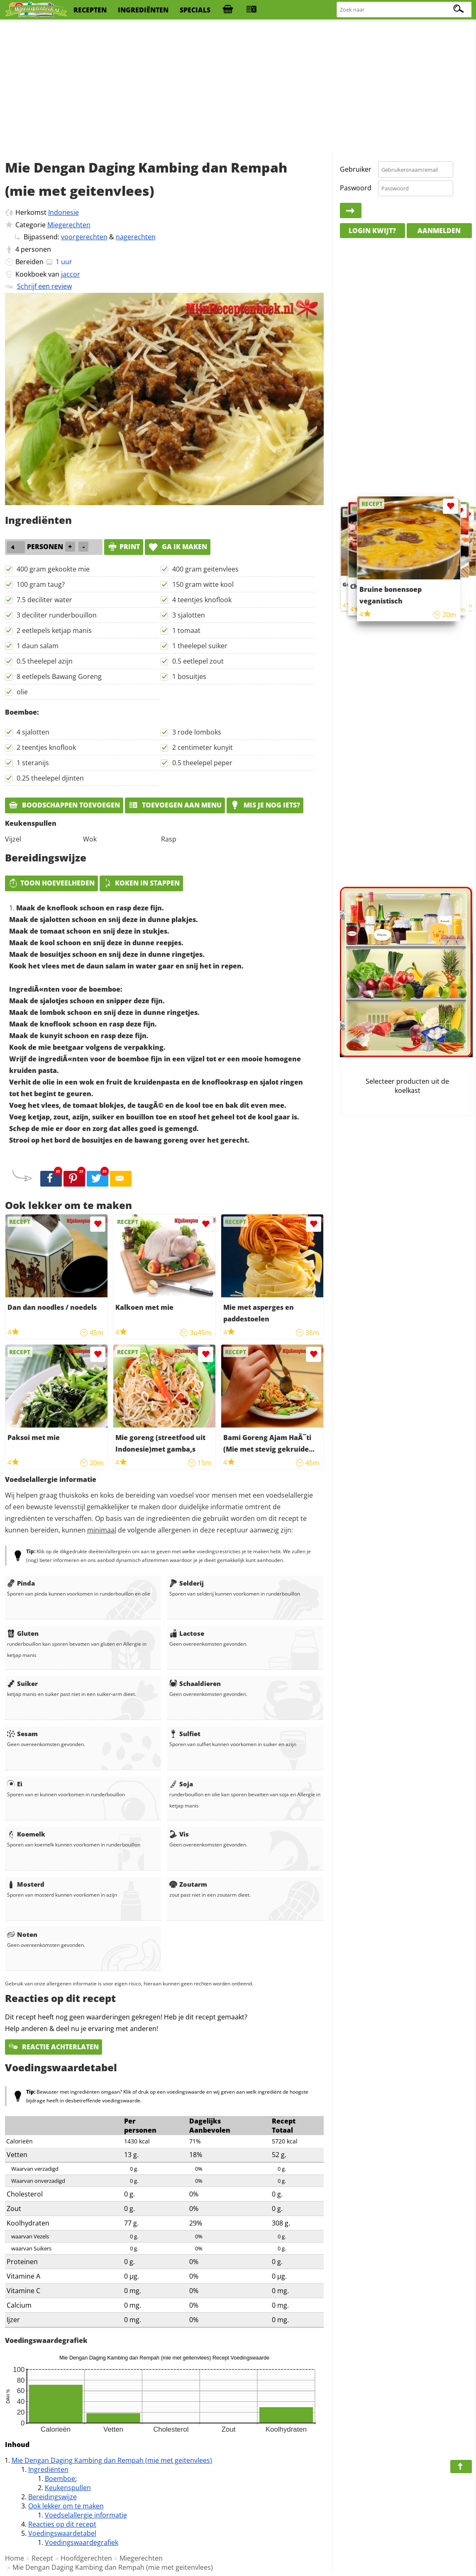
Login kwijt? (372, 230)
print (123, 546)
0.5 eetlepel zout (198, 661)
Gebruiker (355, 169)
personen (36, 249)
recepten (90, 10)
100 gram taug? (41, 584)
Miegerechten (68, 224)
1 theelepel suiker (199, 645)
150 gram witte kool (203, 584)
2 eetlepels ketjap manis (54, 630)
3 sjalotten (188, 615)
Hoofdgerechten (86, 2558)
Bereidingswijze (52, 2496)
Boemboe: (61, 2478)
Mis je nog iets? (265, 805)
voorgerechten (84, 236)
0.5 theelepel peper (202, 762)
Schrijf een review (44, 286)
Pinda (21, 1583)
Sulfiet (184, 1733)
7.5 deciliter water (44, 599)
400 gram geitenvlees (205, 569)
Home (14, 2558)
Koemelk (26, 1834)
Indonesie (63, 212)
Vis (179, 1834)
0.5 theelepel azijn (45, 661)
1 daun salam (38, 645)
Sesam (22, 1733)
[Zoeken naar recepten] (404, 10)
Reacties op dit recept (62, 2524)
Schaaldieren (195, 1683)
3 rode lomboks (196, 732)
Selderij (186, 1583)
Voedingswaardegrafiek (81, 2542)
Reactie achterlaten (53, 2046)
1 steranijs (33, 762)
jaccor (70, 274)
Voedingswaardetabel (62, 2533)
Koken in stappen (141, 883)
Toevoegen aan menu (175, 805)
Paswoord (355, 187)
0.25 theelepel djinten (50, 778)
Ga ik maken (177, 546)
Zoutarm (188, 1884)
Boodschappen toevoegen (64, 805)
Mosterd (25, 1884)
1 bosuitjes (189, 676)
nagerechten (136, 236)
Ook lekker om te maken (66, 2505)
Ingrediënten (48, 2469)
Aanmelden (439, 230)
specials (195, 10)
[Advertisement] (238, 87)
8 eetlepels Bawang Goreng (59, 676)
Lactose (186, 1633)
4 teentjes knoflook (202, 599)
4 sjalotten (33, 732)
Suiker (22, 1683)
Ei (14, 1784)
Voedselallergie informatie (86, 2515)
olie (22, 691)
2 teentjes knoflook (46, 747)
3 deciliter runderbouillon (57, 615)
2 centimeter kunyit (202, 747)
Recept (42, 2558)
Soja (181, 1784)
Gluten (23, 1633)
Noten (22, 1934)
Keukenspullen (68, 2487)
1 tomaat (186, 630)
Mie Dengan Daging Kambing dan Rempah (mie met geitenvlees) (112, 2460)
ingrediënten (143, 10)
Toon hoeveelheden (51, 883)
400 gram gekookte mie (53, 569)
